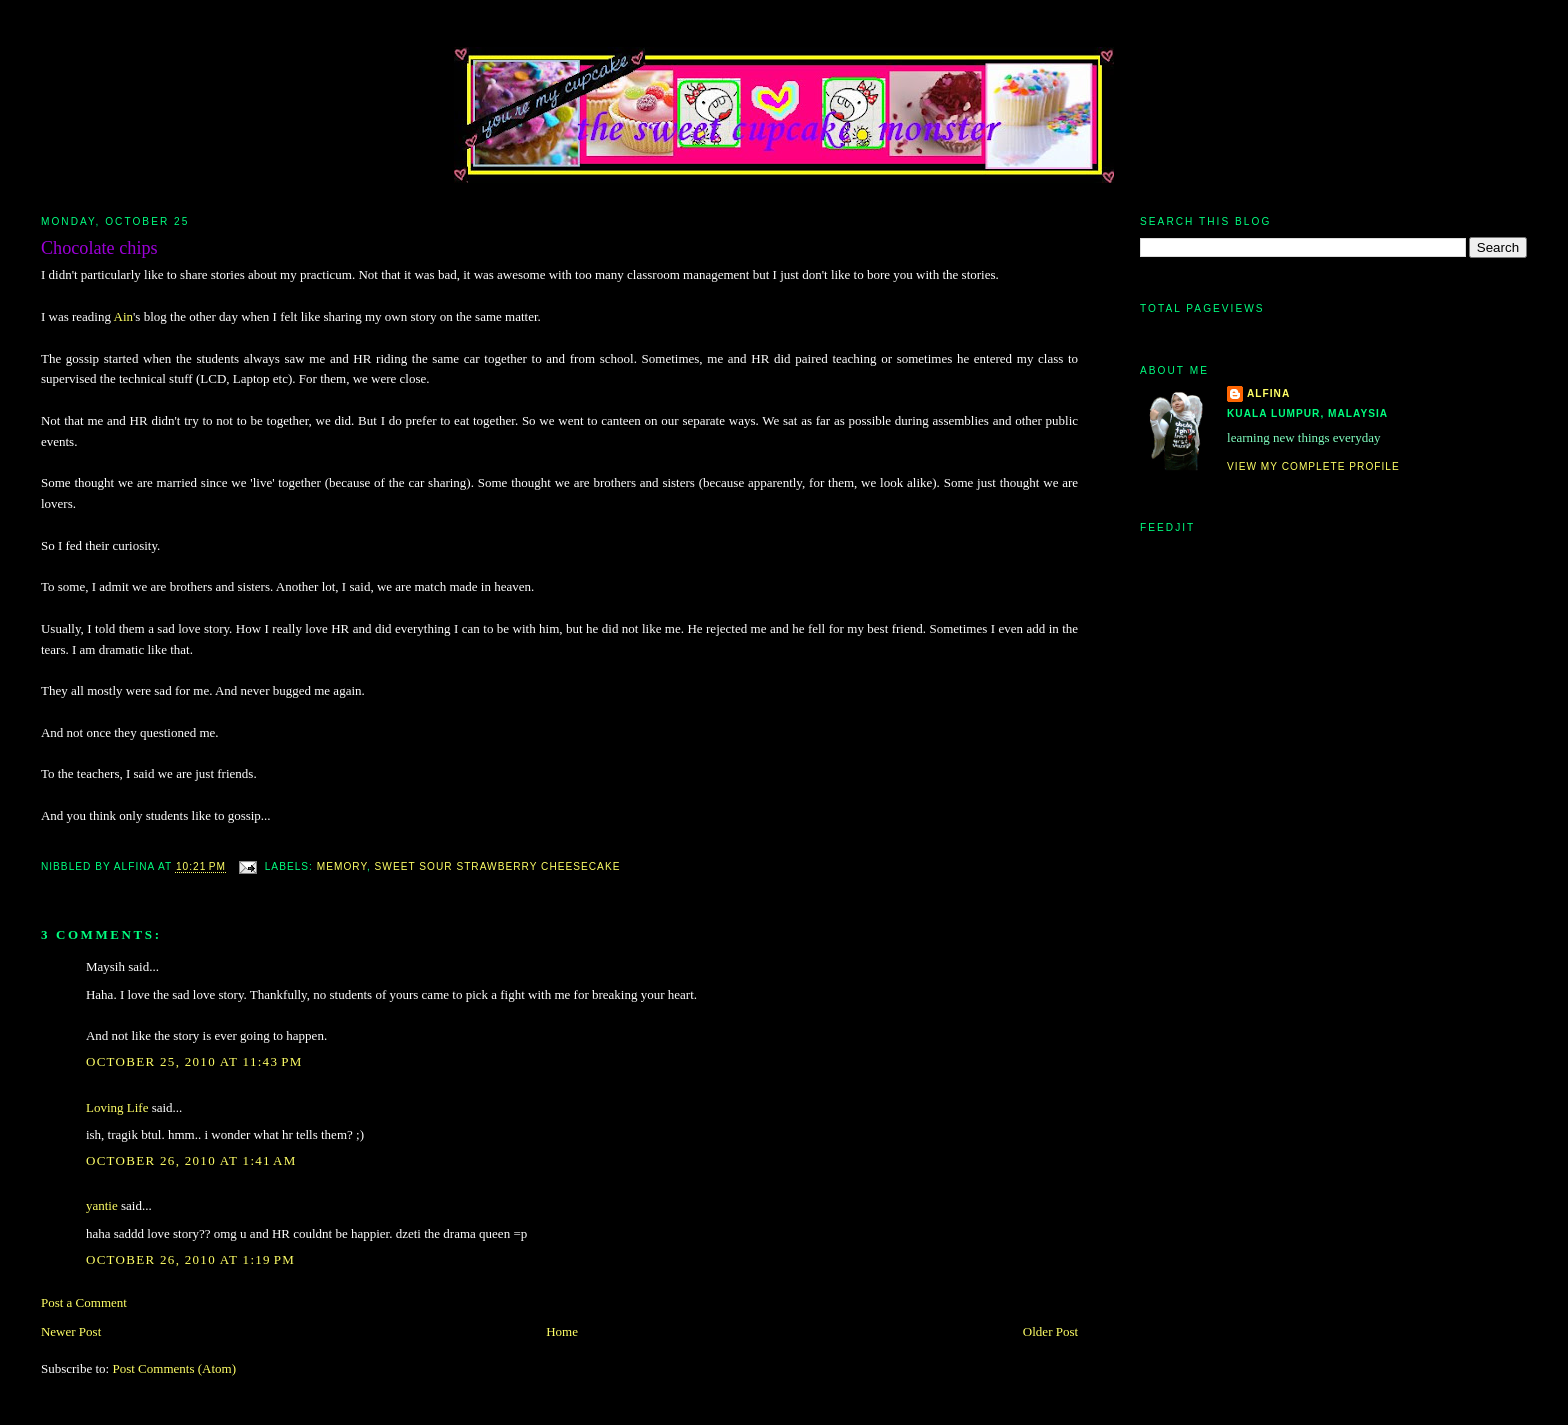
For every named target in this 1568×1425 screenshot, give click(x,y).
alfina (1268, 393)
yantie (102, 1205)
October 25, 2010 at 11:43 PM (194, 1061)
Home (562, 1331)
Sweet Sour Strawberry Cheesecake (498, 867)
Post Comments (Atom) (174, 1368)
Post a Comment (84, 1302)
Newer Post (71, 1331)
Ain (124, 316)
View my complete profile (1313, 466)
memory (342, 867)
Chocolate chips (99, 248)
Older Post (1050, 1331)
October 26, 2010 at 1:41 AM (191, 1160)
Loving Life (117, 1107)
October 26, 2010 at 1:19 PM (190, 1259)
